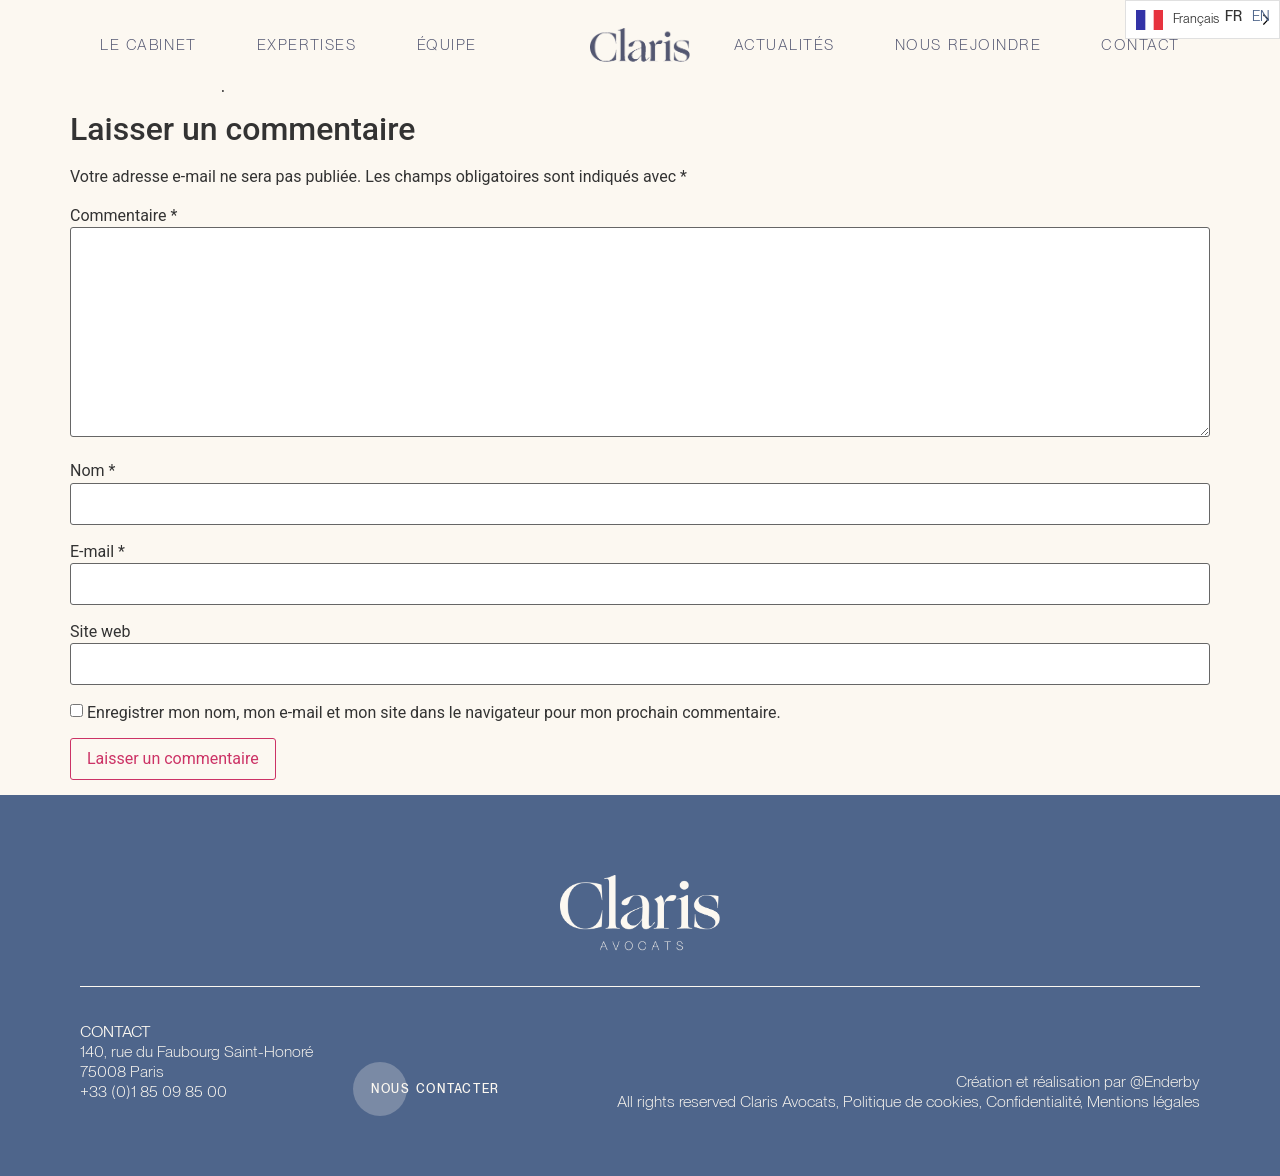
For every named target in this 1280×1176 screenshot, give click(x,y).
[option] (1261, 16)
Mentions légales (1143, 1101)
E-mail (97, 552)
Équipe (447, 45)
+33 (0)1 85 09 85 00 (153, 1091)
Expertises (307, 45)
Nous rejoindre (968, 45)
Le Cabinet (148, 45)
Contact (1140, 45)
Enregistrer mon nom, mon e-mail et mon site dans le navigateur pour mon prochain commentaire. (434, 713)
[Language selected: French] (1202, 19)
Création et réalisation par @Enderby (1078, 1081)
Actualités (784, 45)
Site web (100, 632)
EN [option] (1261, 16)
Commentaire (123, 216)
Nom (92, 471)
